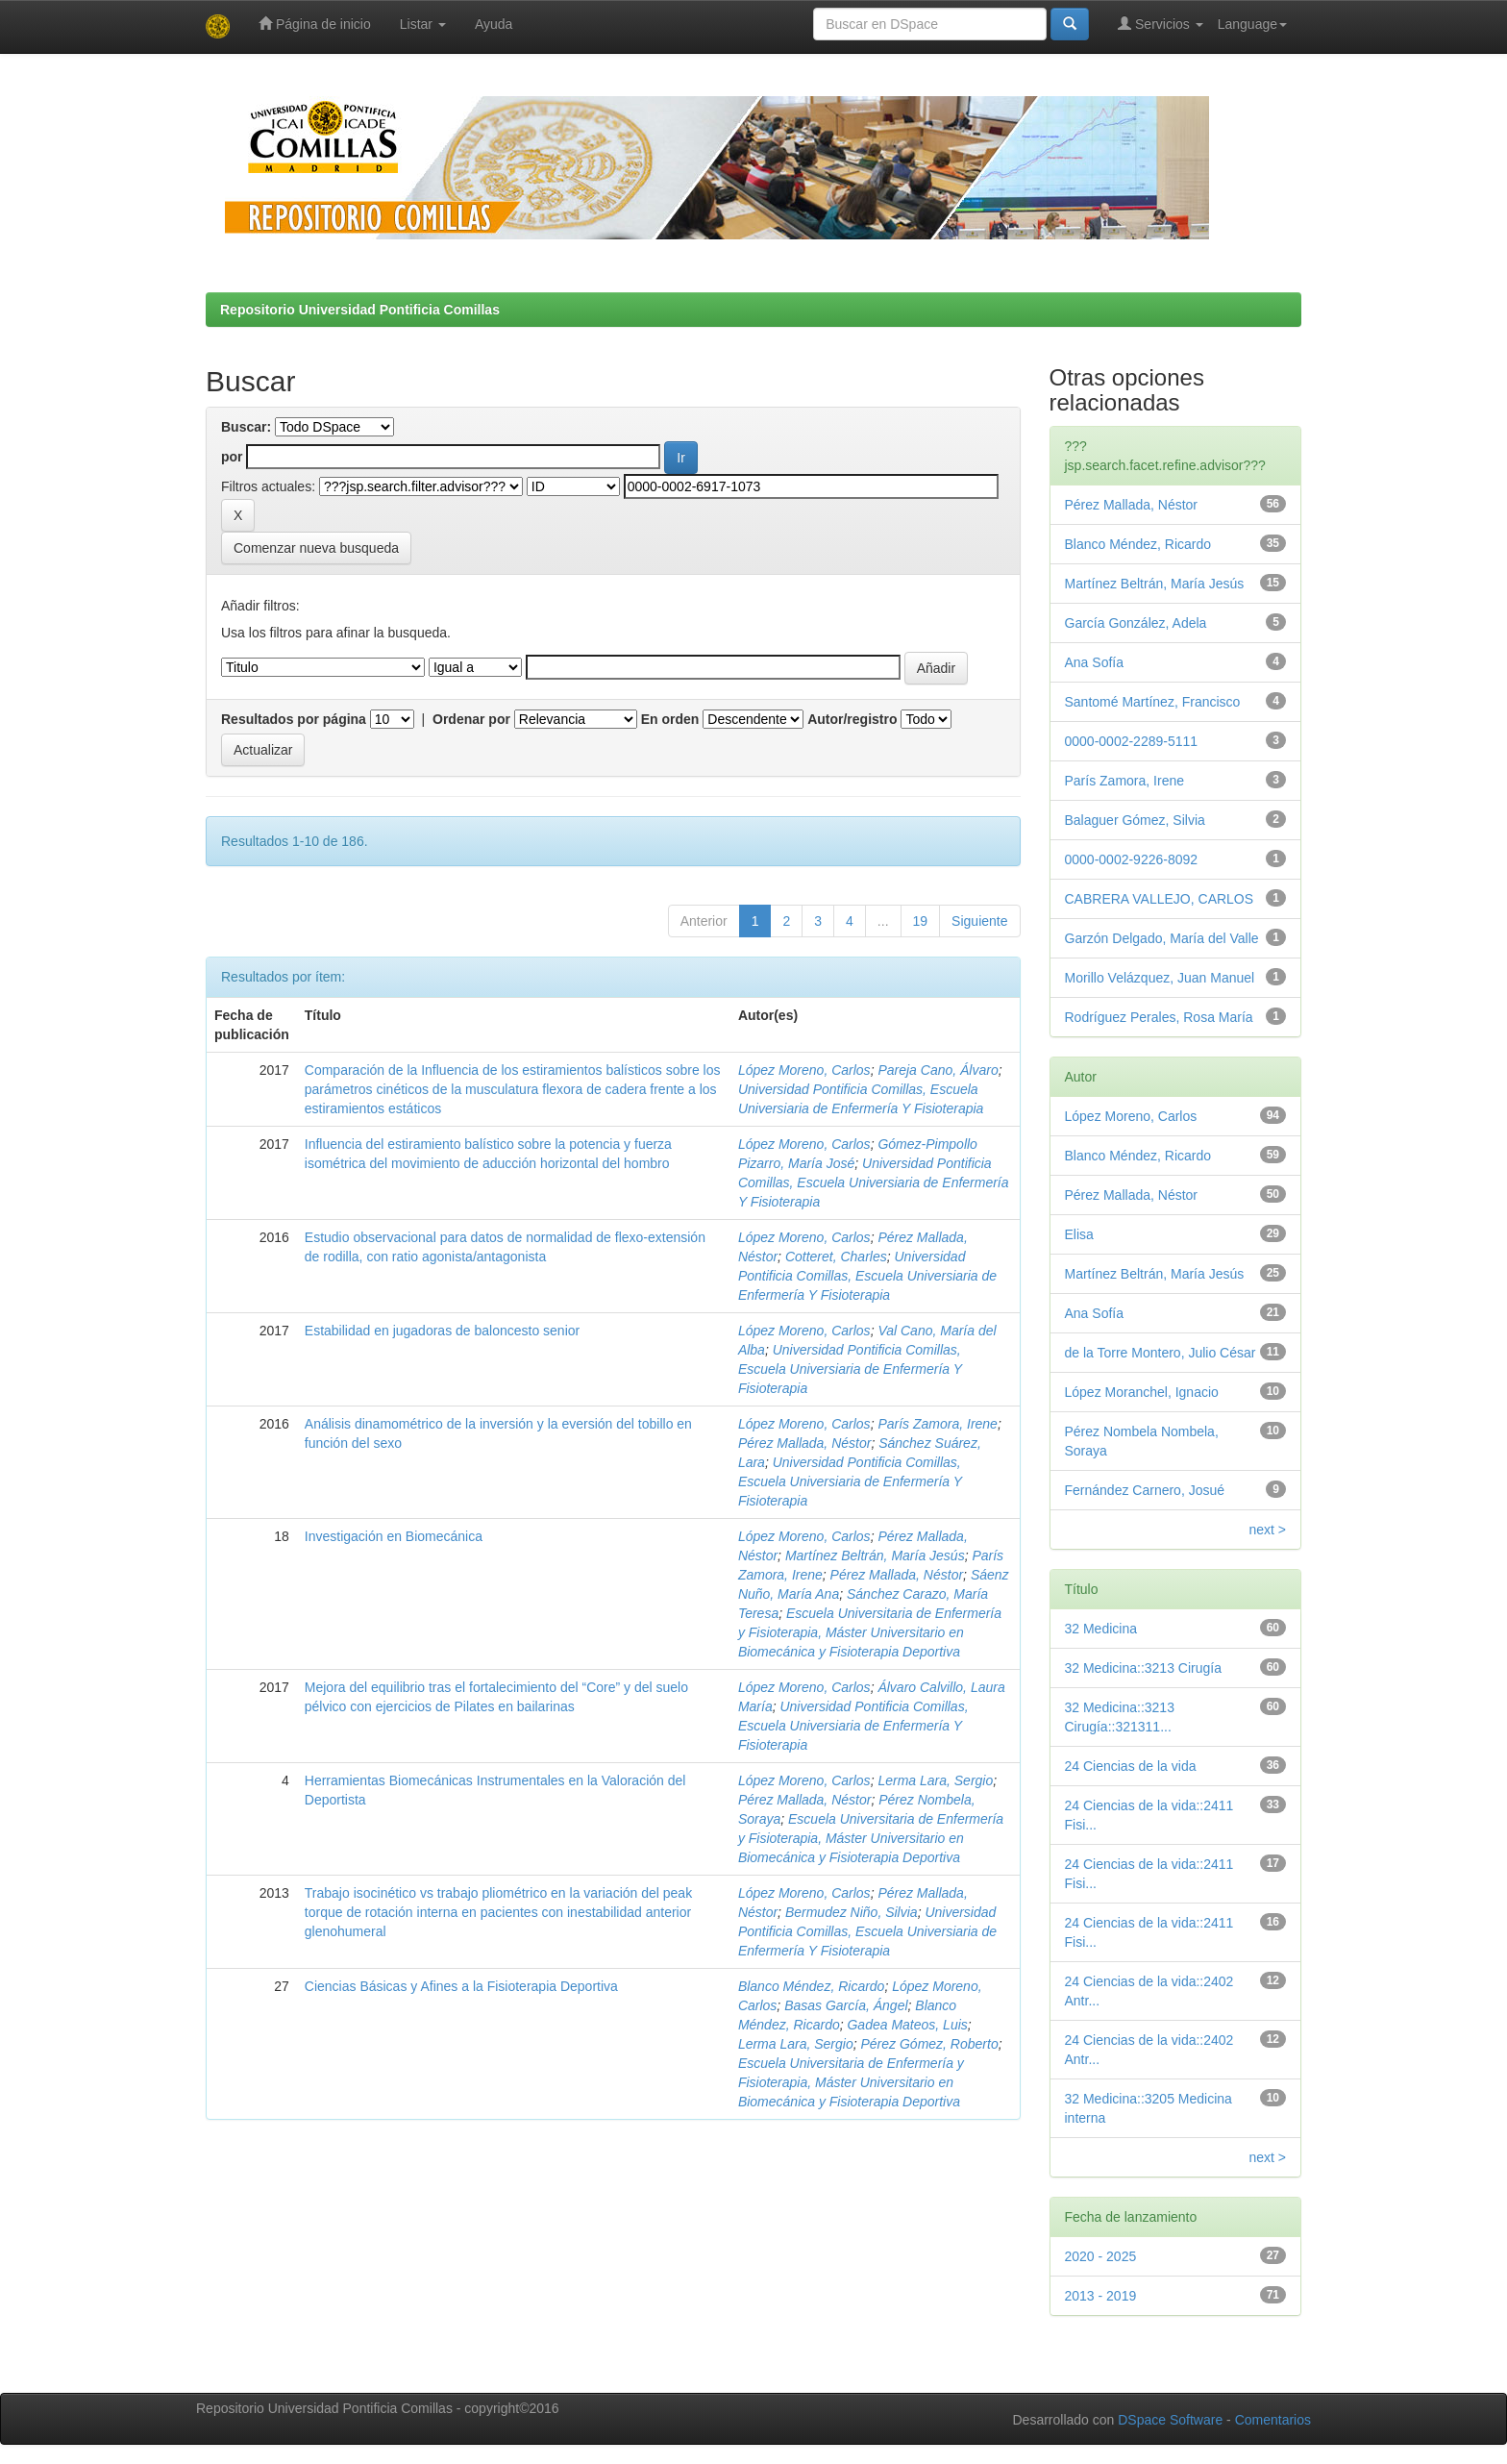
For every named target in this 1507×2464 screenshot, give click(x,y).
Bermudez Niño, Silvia (851, 1912)
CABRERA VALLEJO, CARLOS (1159, 899)
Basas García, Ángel (845, 2005)
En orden (670, 719)
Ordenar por (471, 719)
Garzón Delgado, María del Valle (1162, 938)
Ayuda (493, 24)
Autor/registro (852, 719)
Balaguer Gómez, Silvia (1135, 820)
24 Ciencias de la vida (1131, 1766)
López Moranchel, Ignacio (1142, 1392)
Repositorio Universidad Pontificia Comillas (360, 309)
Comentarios (1273, 2419)
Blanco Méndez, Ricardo (811, 1986)
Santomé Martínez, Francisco (1153, 701)
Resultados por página (293, 719)
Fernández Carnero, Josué (1145, 1490)
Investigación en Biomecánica (393, 1536)
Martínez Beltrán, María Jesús (875, 1555)
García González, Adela (1136, 623)
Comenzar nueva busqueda (316, 548)
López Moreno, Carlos (804, 1070)
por (232, 456)
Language (1252, 24)
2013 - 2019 (1101, 2295)
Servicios (1160, 23)
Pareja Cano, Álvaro (937, 1070)
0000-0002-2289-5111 (1131, 741)
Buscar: (246, 427)
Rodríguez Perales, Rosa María (1159, 1017)
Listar (423, 24)
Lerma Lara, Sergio (935, 1780)
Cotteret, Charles (836, 1256)
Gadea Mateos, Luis (907, 2024)
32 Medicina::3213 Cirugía (1143, 1668)
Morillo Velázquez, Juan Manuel (1160, 977)
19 (920, 921)
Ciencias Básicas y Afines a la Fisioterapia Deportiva (461, 1986)
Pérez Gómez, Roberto (930, 2044)
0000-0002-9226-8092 (1131, 859)
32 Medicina (1101, 1628)
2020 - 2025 (1101, 2256)
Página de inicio (315, 23)
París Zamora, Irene (937, 1423)
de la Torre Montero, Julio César (1160, 1352)
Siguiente (979, 921)
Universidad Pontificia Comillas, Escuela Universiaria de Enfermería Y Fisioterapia (873, 1182)
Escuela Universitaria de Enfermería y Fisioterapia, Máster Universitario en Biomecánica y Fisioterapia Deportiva (869, 1632)
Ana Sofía (1094, 662)
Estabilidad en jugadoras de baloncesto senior (442, 1330)
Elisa (1079, 1234)
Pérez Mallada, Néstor (805, 1443)
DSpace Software (1170, 2419)
